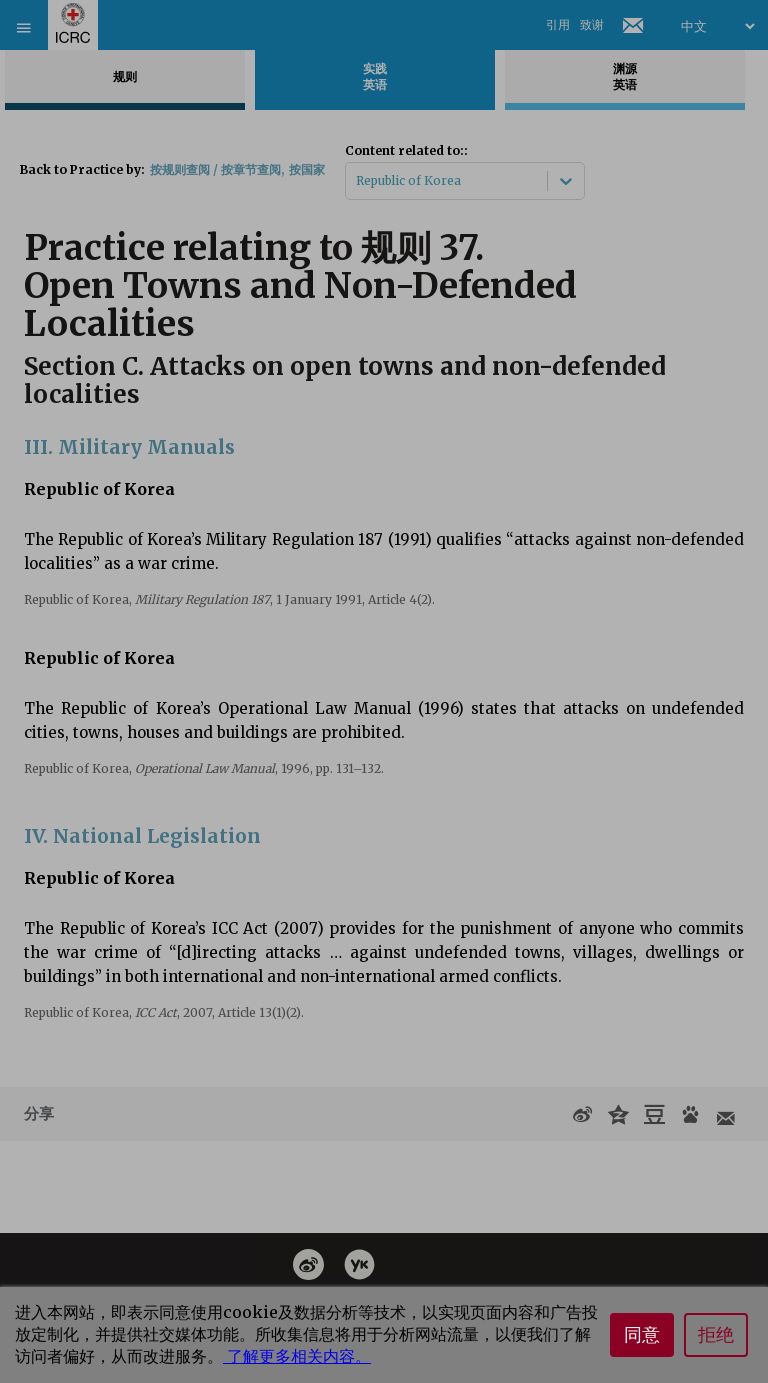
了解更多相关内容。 (297, 1356)
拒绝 (716, 1335)
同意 (642, 1335)
